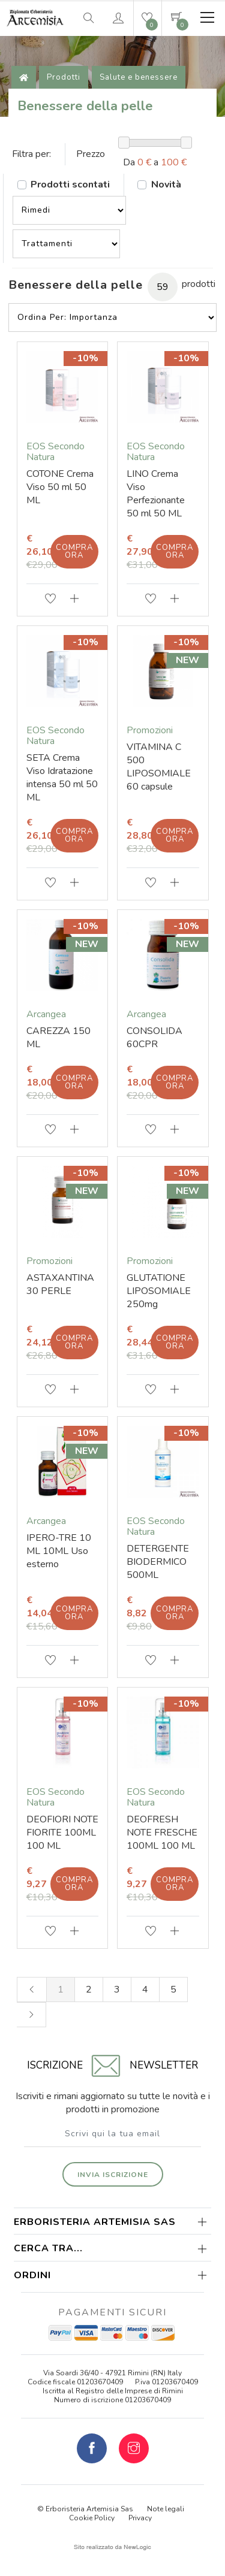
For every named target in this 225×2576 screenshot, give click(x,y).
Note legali (165, 2509)
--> (69, 210)
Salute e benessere (139, 77)
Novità (166, 184)
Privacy (140, 2518)
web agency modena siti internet (112, 2547)
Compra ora (74, 551)
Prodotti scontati (70, 184)
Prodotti (63, 77)
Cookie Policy (92, 2518)
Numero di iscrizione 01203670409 (112, 2400)
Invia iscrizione (112, 2174)
